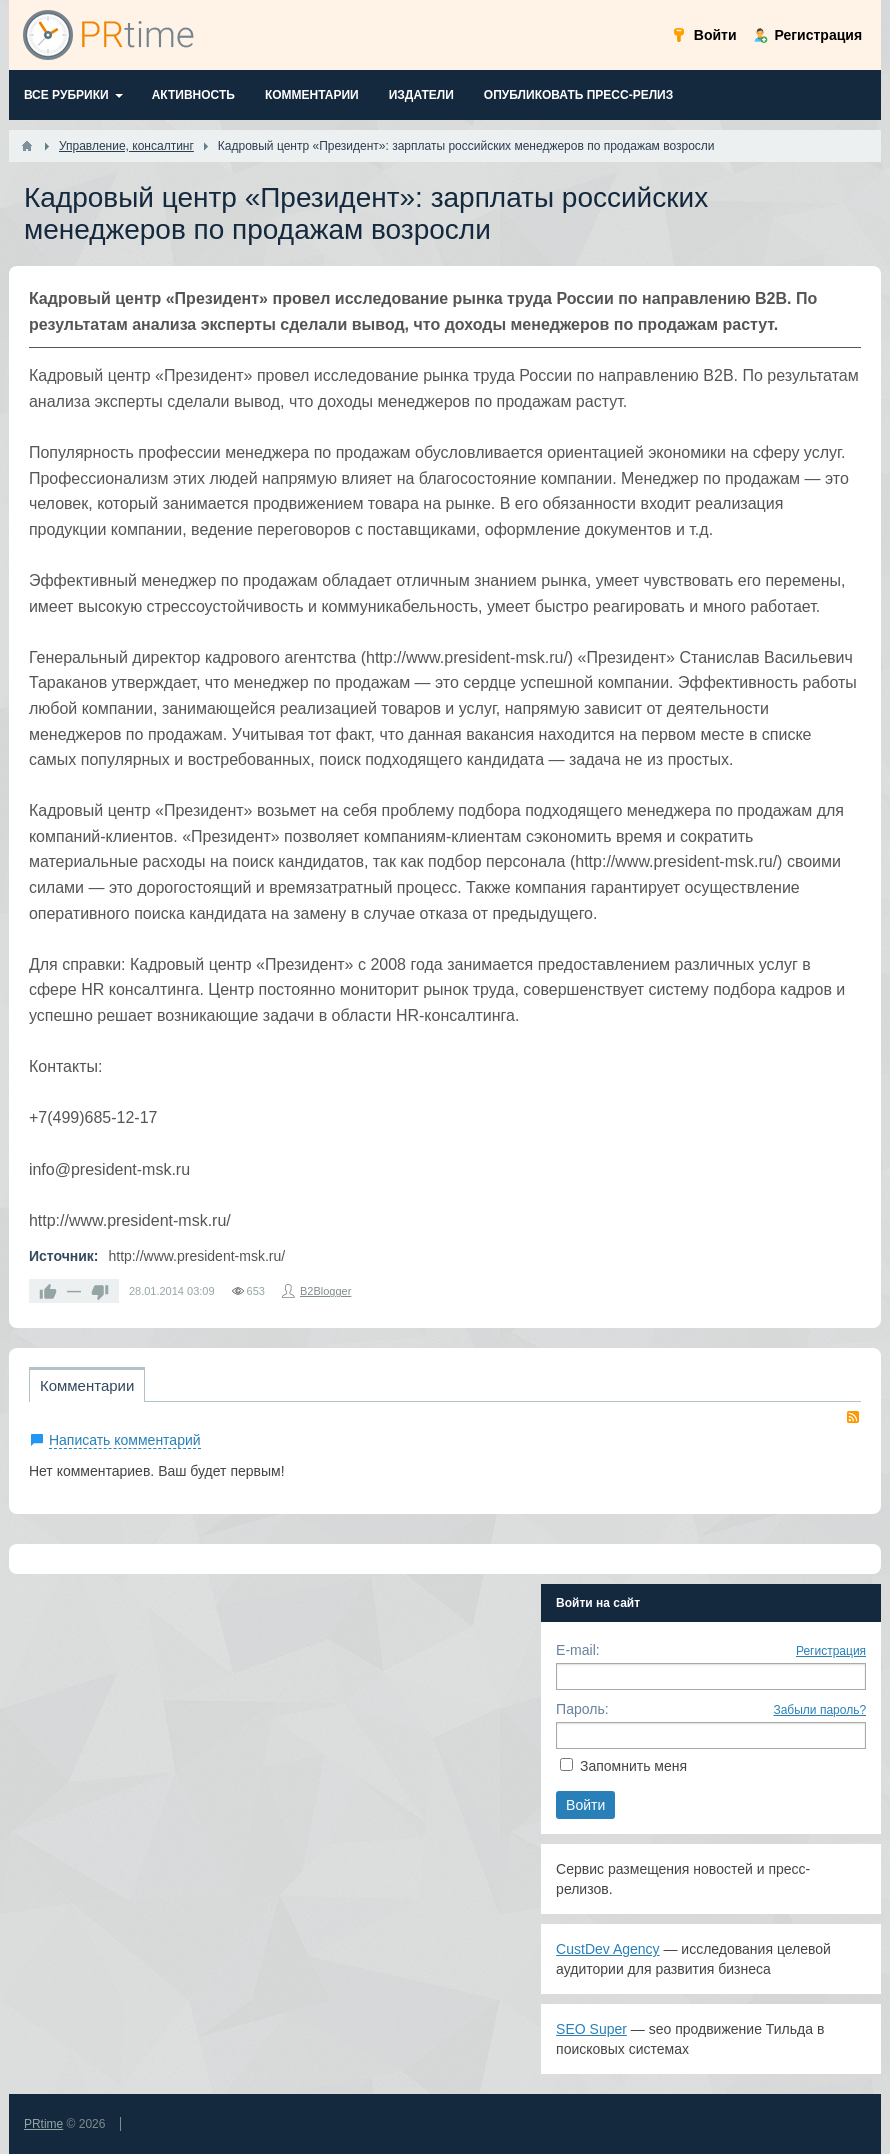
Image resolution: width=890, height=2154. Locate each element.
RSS (853, 1417)
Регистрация (831, 1651)
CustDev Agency (608, 1949)
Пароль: (582, 1709)
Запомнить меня (633, 1766)
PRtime (43, 2124)
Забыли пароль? (819, 1710)
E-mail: (578, 1650)
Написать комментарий (125, 1440)
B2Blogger (325, 1291)
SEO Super (591, 2029)
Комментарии (87, 1385)
